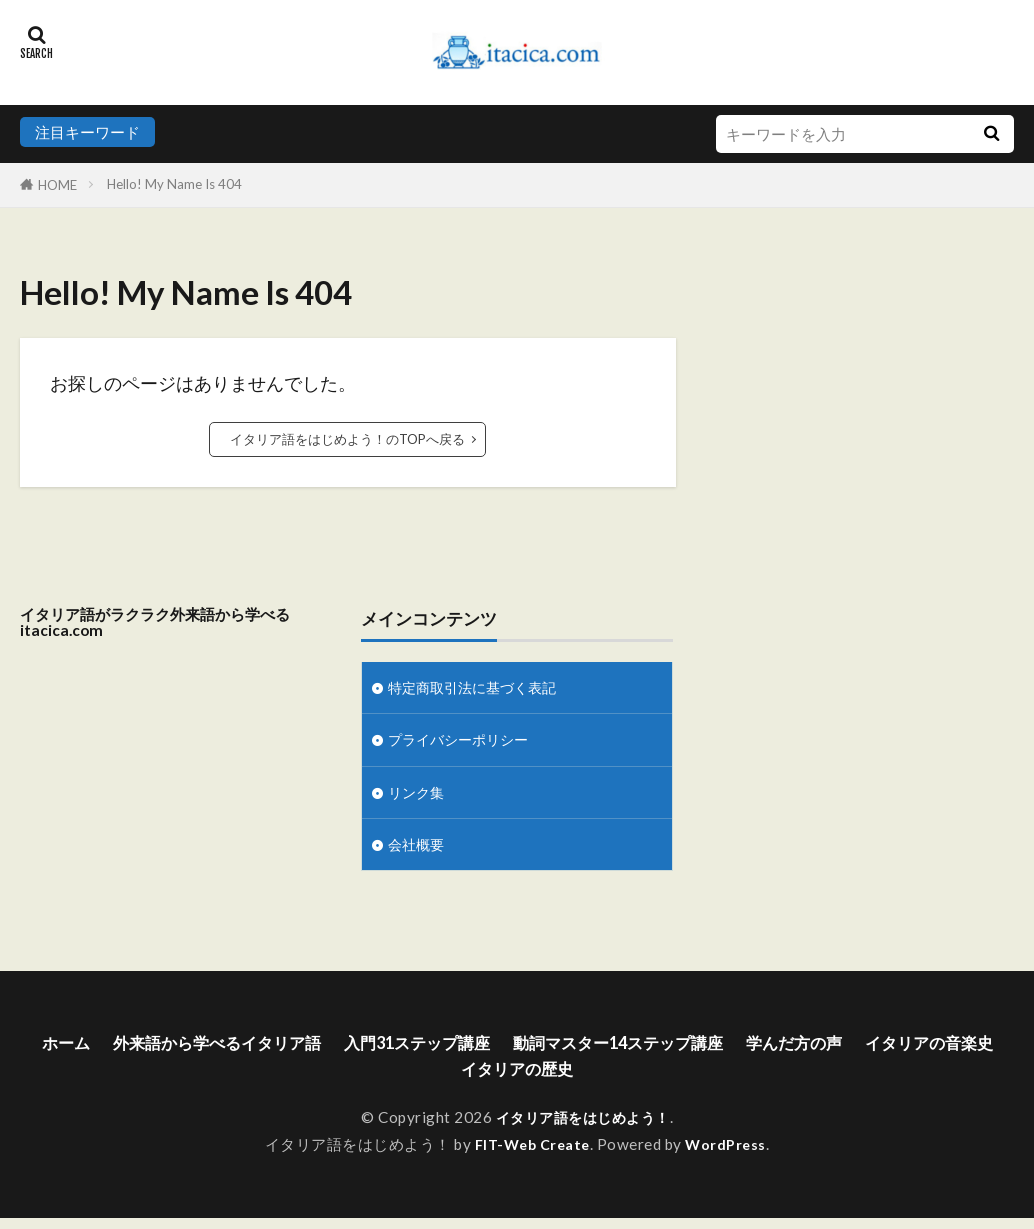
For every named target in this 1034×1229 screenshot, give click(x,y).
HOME (57, 185)
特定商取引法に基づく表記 (478, 688)
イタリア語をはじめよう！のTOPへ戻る (347, 439)
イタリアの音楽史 (443, 1079)
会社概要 (418, 850)
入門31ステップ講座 (489, 1051)
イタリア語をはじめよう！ (583, 1128)
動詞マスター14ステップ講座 (712, 1051)
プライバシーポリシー (463, 742)
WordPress (730, 1155)
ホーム (100, 1051)
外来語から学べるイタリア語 (267, 1051)
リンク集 (418, 796)
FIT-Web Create (531, 1155)
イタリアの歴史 (601, 1079)
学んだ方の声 (907, 1051)
